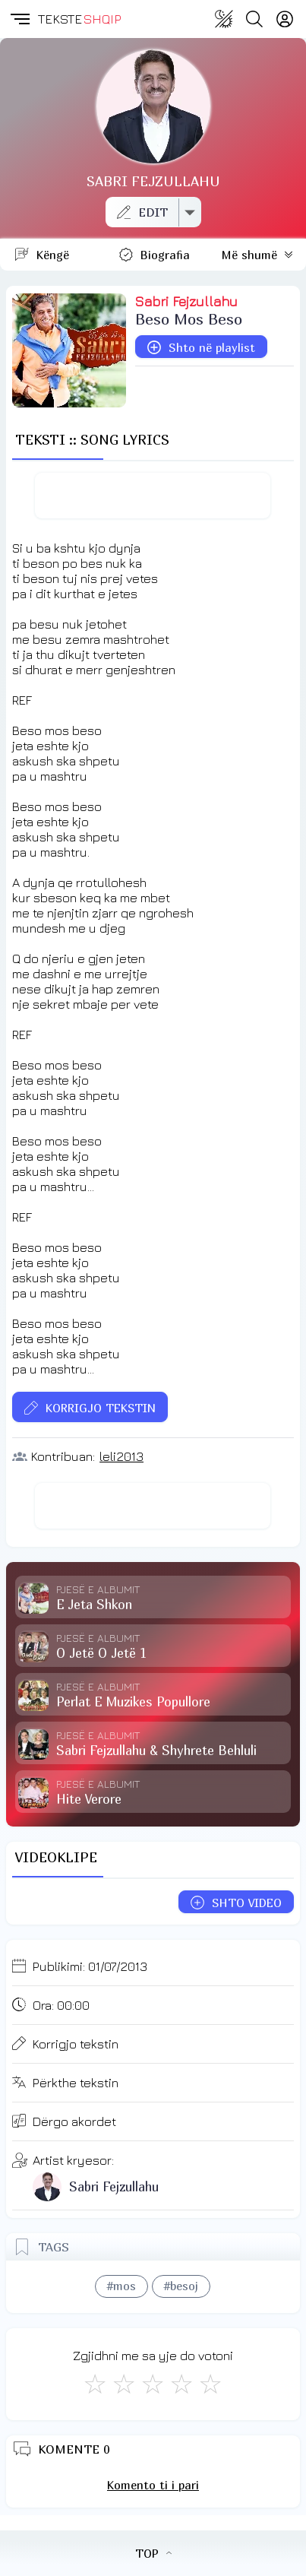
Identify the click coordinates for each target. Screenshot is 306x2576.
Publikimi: (90, 1966)
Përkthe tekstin (75, 2082)
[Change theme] (224, 19)
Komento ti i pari (153, 2485)
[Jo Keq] (123, 2383)
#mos (121, 2285)
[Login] (285, 19)
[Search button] (254, 19)
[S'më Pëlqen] (94, 2383)
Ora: (61, 2005)
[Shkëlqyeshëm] (210, 2383)
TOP (153, 2553)
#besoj (181, 2285)
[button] (19, 19)
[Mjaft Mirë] (181, 2383)
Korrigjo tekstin (75, 2044)
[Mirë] (152, 2383)
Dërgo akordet (74, 2121)
